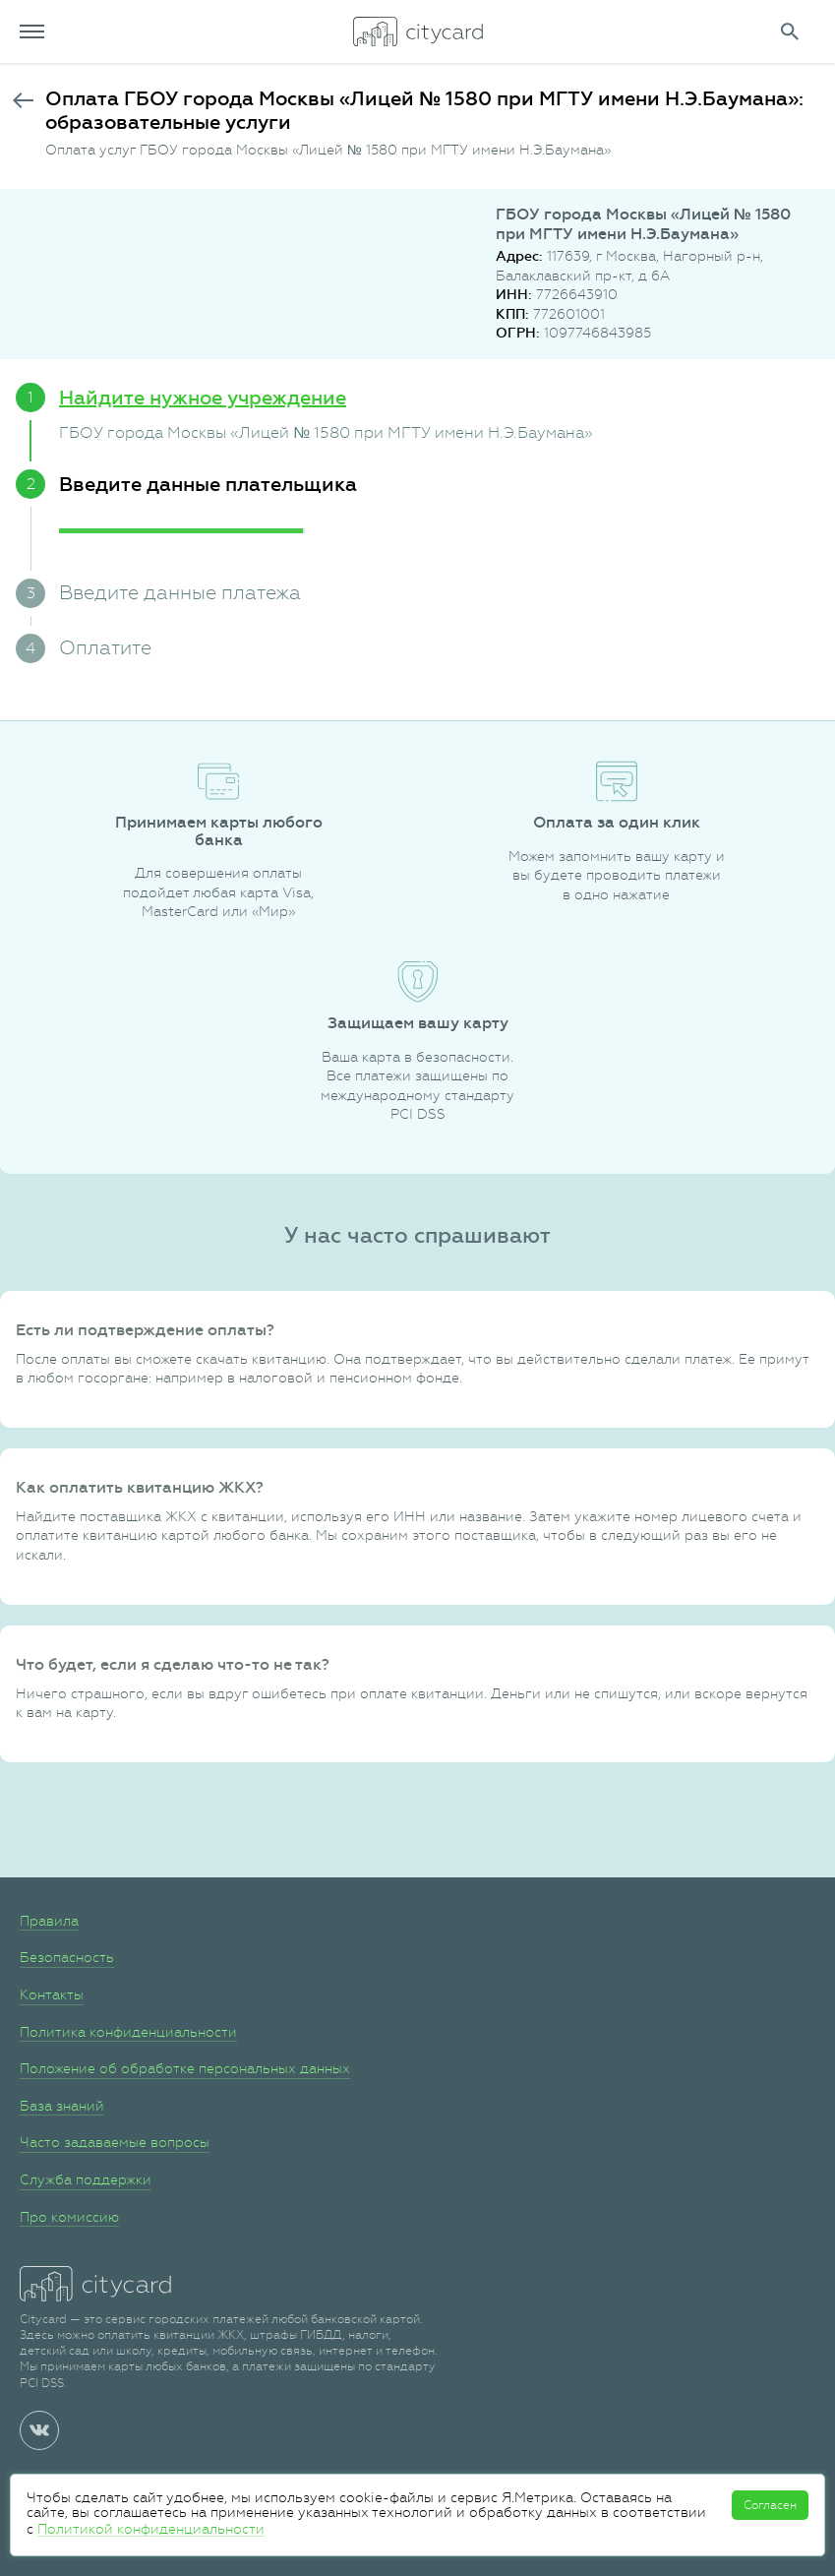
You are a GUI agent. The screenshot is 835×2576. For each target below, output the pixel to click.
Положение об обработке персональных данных (185, 2068)
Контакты (52, 1994)
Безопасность (67, 1957)
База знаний (62, 2106)
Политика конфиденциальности (128, 2032)
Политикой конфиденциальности (151, 2529)
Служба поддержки (85, 2179)
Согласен (770, 2505)
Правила (49, 1921)
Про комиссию (69, 2217)
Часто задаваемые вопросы (114, 2142)
